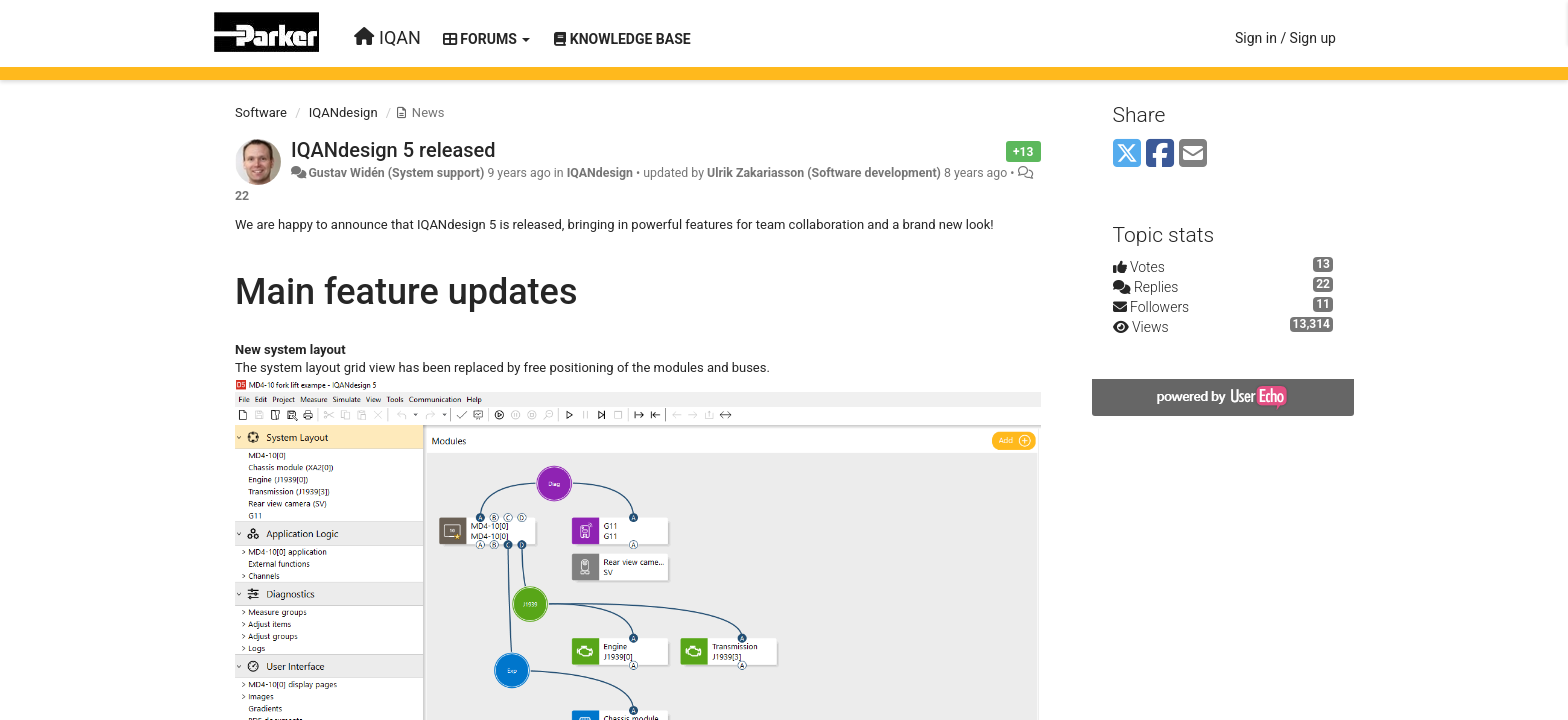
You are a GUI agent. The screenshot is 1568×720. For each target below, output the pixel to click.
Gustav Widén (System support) (396, 173)
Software (261, 112)
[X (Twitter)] (1127, 154)
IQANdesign (343, 112)
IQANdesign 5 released (393, 150)
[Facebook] (1160, 154)
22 (242, 196)
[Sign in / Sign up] (1285, 38)
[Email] (1193, 154)
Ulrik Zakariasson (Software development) (824, 173)
